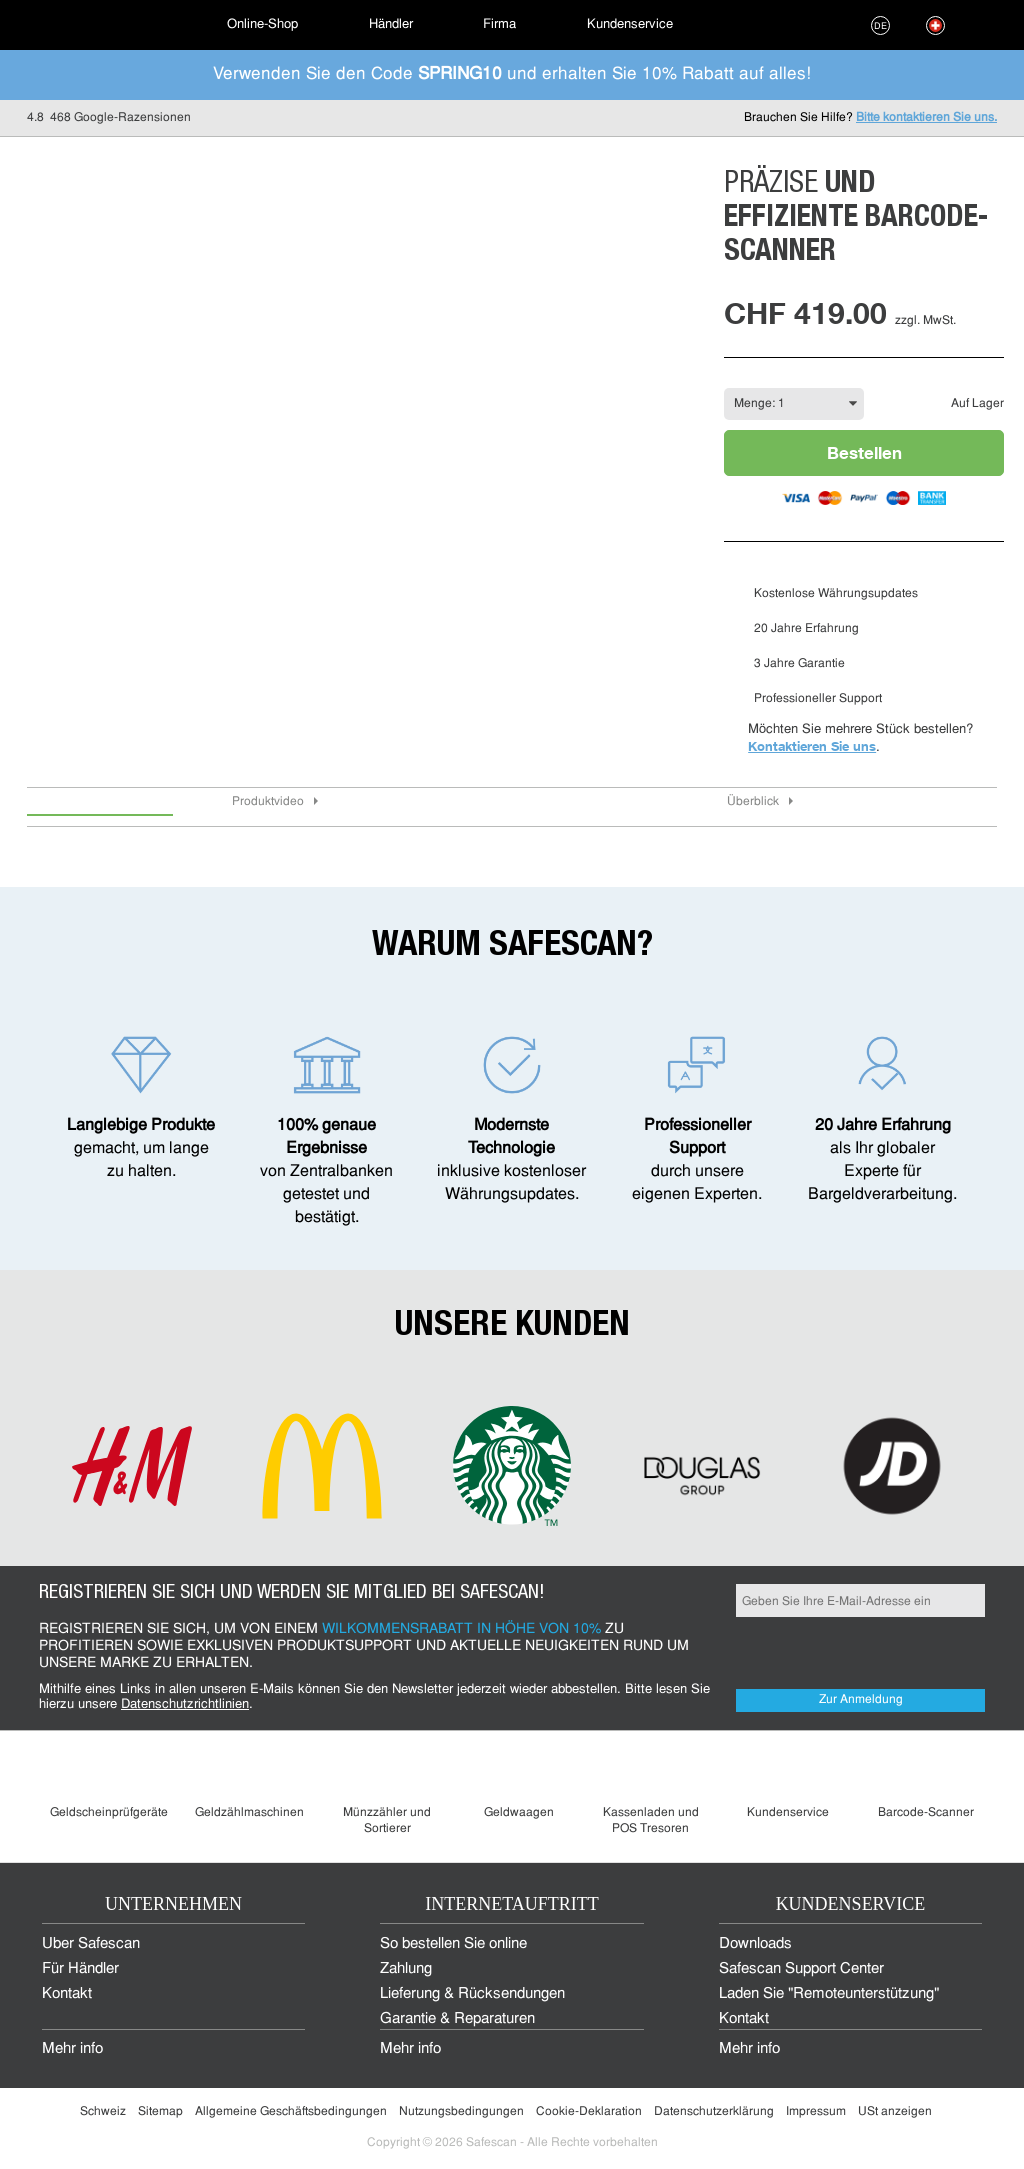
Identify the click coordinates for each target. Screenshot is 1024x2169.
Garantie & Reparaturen (457, 2019)
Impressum (816, 2112)
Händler (391, 24)
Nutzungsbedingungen (461, 2112)
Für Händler (80, 1969)
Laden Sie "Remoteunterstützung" (829, 1994)
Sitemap (160, 2112)
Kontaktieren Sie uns (812, 746)
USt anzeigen (895, 2112)
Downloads (755, 1944)
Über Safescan (91, 1944)
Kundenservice (630, 24)
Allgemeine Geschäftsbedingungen (291, 2112)
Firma (499, 24)
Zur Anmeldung (861, 1700)
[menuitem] (97, 25)
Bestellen (864, 452)
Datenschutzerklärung (714, 2112)
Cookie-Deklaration (589, 2112)
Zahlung (406, 1969)
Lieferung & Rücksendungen (472, 1994)
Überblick (753, 802)
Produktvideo (268, 802)
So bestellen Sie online (453, 1944)
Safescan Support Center (801, 1969)
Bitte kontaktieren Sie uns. (926, 118)
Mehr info (72, 2049)
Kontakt (67, 1994)
